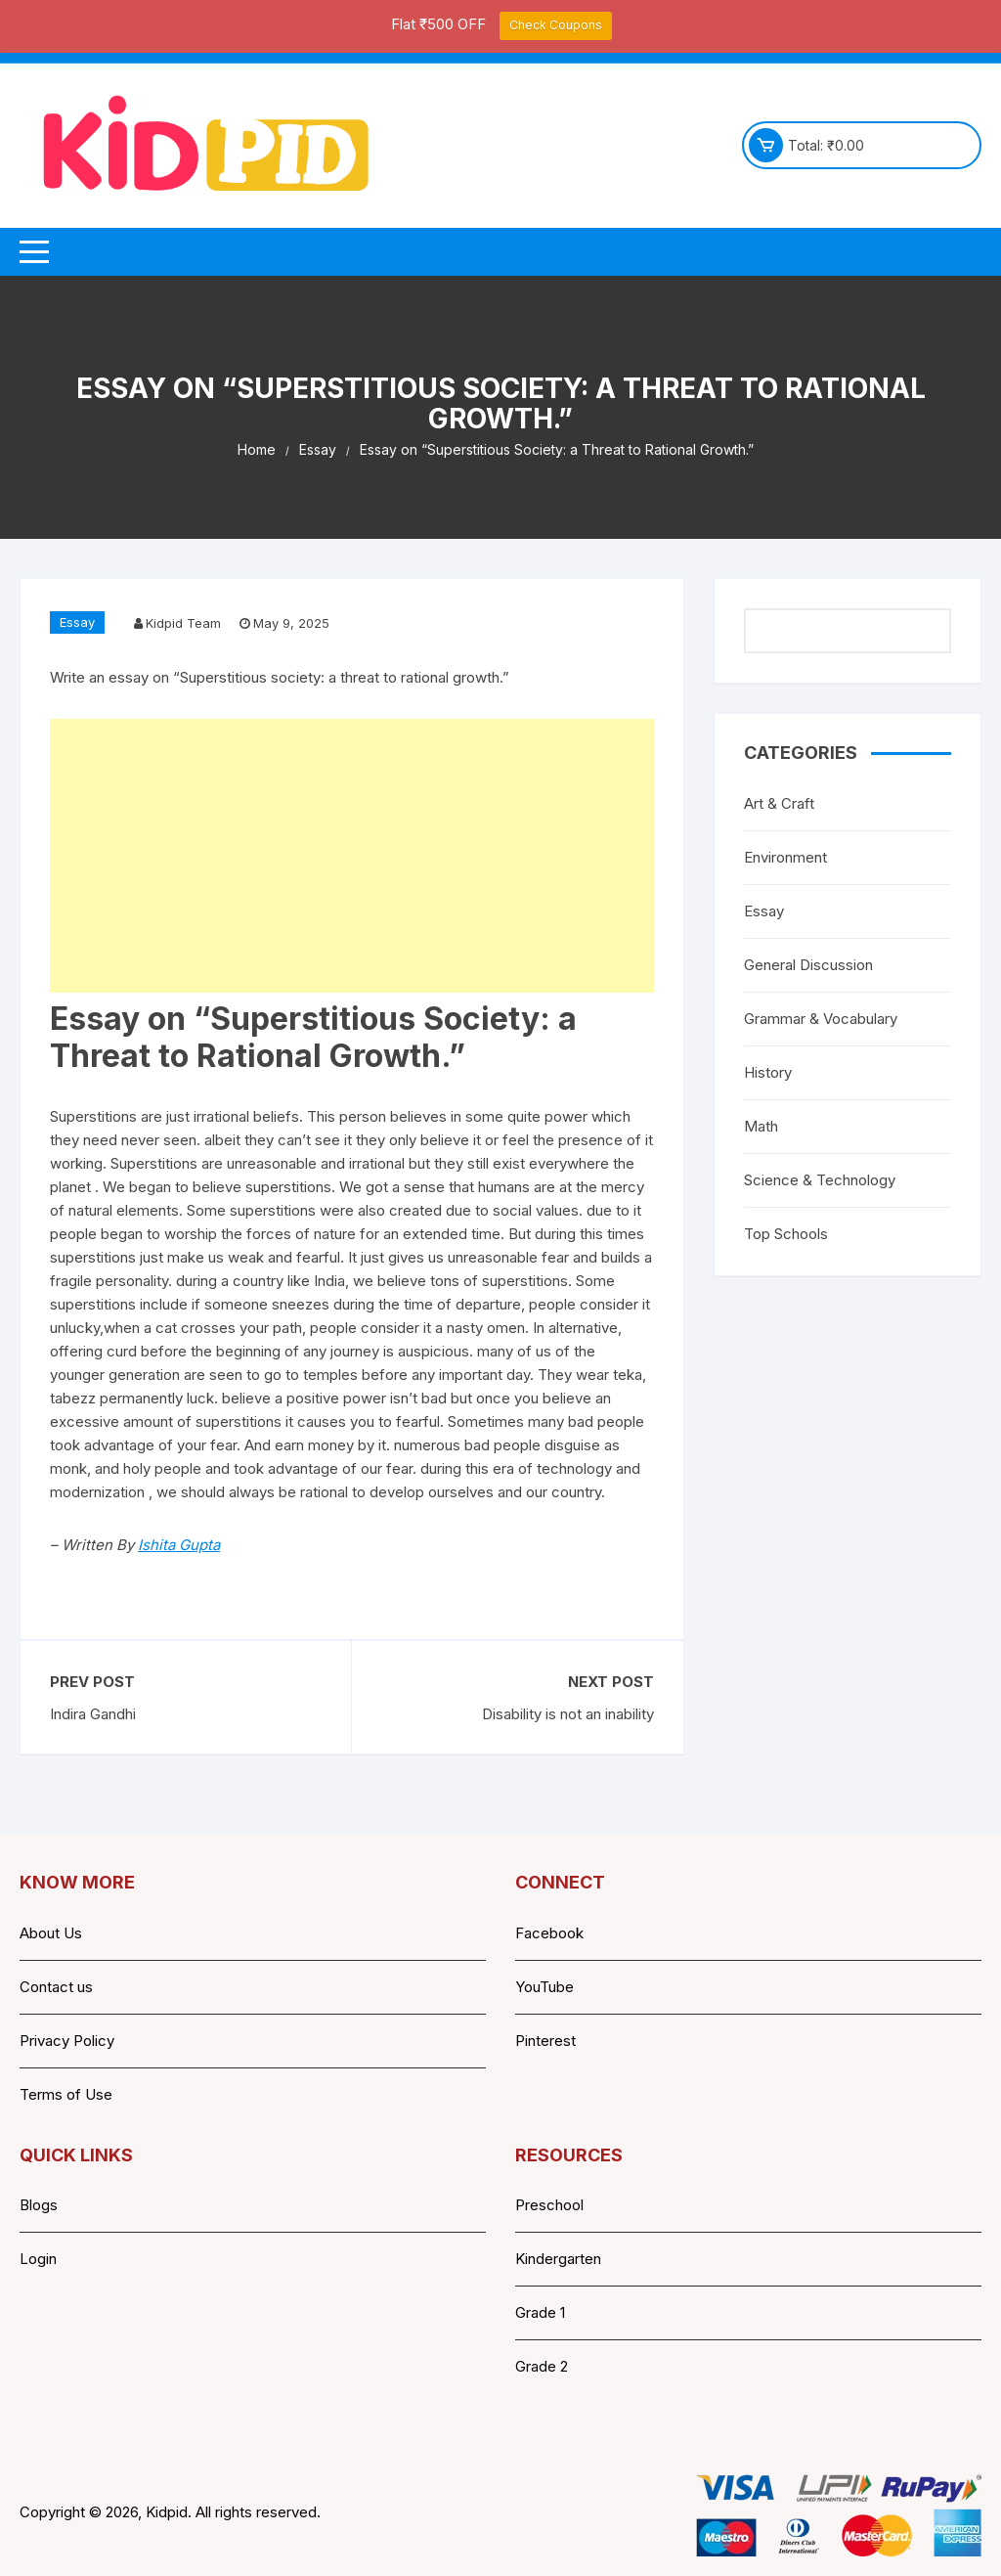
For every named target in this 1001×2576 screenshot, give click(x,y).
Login (38, 2258)
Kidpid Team (183, 623)
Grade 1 (540, 2312)
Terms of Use (66, 2094)
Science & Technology (819, 1180)
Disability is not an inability (568, 1714)
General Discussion (808, 964)
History (768, 1072)
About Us (51, 1933)
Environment (785, 857)
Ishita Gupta (179, 1544)
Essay (77, 622)
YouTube (544, 1986)
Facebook (549, 1933)
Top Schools (786, 1233)
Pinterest (545, 2040)
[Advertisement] (352, 856)
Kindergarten (558, 2258)
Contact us (56, 1986)
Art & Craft (779, 803)
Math (761, 1126)
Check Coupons (555, 25)
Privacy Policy (67, 2040)
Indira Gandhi (93, 1714)
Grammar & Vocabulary (820, 1018)
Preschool (549, 2205)
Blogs (39, 2205)
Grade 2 (541, 2366)
